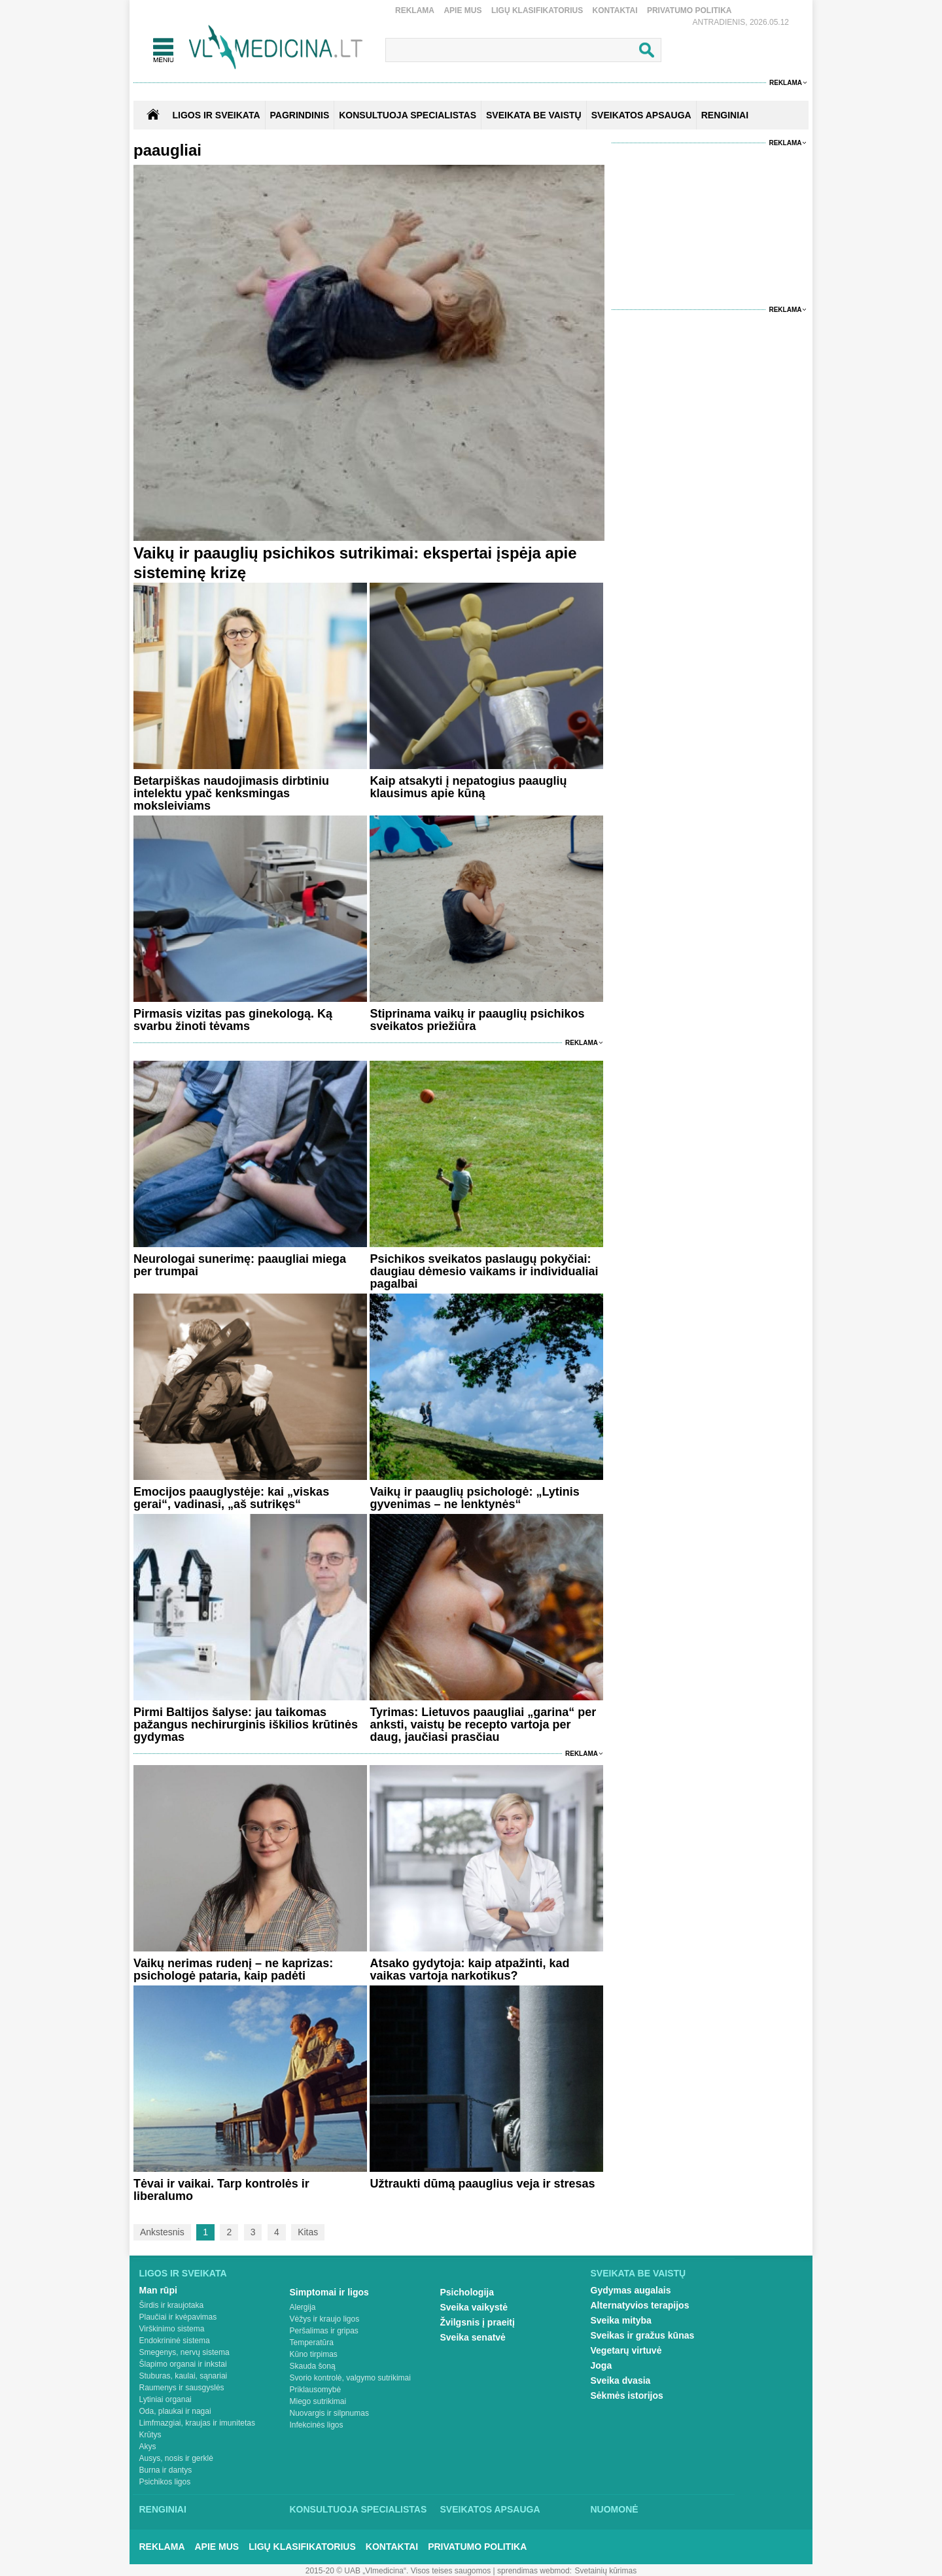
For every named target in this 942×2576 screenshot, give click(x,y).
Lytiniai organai (165, 2399)
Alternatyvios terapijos (640, 2305)
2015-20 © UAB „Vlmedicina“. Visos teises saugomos (398, 2570)
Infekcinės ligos (316, 2425)
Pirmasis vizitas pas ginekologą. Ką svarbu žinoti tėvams (232, 1020)
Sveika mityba (621, 2320)
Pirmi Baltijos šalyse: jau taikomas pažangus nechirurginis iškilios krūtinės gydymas (245, 1724)
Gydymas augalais (631, 2290)
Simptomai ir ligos (329, 2292)
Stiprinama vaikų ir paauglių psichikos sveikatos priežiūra (477, 1020)
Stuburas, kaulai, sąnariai (183, 2375)
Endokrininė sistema (174, 2340)
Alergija (303, 2307)
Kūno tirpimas (314, 2354)
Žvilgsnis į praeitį (477, 2322)
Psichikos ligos (165, 2481)
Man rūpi (158, 2290)
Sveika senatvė (473, 2337)
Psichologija (467, 2292)
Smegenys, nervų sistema (184, 2352)
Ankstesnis (162, 2232)
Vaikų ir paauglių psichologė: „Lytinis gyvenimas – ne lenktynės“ (474, 1498)
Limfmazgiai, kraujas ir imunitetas (197, 2423)
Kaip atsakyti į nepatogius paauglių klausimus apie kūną (468, 787)
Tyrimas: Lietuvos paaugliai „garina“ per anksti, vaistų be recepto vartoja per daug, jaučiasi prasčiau (483, 1724)
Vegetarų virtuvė (626, 2350)
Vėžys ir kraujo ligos (325, 2319)
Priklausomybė (315, 2389)
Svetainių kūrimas (606, 2570)
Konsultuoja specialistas (358, 2509)
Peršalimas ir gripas (324, 2330)
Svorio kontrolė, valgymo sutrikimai (350, 2377)
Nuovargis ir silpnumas (329, 2413)
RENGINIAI (724, 115)
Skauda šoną (313, 2366)
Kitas (308, 2232)
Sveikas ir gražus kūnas (643, 2335)
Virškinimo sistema (172, 2328)
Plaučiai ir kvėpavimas (178, 2317)
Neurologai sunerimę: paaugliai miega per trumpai (239, 1265)
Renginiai (162, 2509)
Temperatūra (312, 2342)
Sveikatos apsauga (490, 2509)
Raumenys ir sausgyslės (181, 2387)
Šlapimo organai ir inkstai (183, 2364)
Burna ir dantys (165, 2470)
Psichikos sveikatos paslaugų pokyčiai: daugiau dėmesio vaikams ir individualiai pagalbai (484, 1271)
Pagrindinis (300, 115)
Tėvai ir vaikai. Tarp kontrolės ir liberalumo (221, 2190)
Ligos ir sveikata (216, 115)
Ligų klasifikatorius (537, 10)
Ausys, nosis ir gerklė (176, 2458)
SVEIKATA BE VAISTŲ (534, 115)
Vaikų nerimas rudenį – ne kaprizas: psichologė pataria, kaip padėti (233, 1969)
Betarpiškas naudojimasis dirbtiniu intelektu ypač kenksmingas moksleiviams (231, 793)
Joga (601, 2365)
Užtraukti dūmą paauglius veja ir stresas (482, 2183)
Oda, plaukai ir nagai (175, 2411)
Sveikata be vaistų (638, 2273)
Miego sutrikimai (318, 2401)
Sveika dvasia (621, 2380)
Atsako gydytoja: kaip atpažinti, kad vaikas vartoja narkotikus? (469, 1969)
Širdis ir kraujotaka (171, 2305)
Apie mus (462, 10)
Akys (147, 2446)
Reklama (414, 10)
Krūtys (150, 2434)
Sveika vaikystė (474, 2307)
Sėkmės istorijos (627, 2395)
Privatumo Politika (689, 10)
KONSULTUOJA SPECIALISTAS (407, 115)
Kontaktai (615, 10)
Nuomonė (614, 2509)
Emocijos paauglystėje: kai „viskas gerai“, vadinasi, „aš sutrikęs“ (231, 1498)
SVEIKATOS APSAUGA (641, 115)
